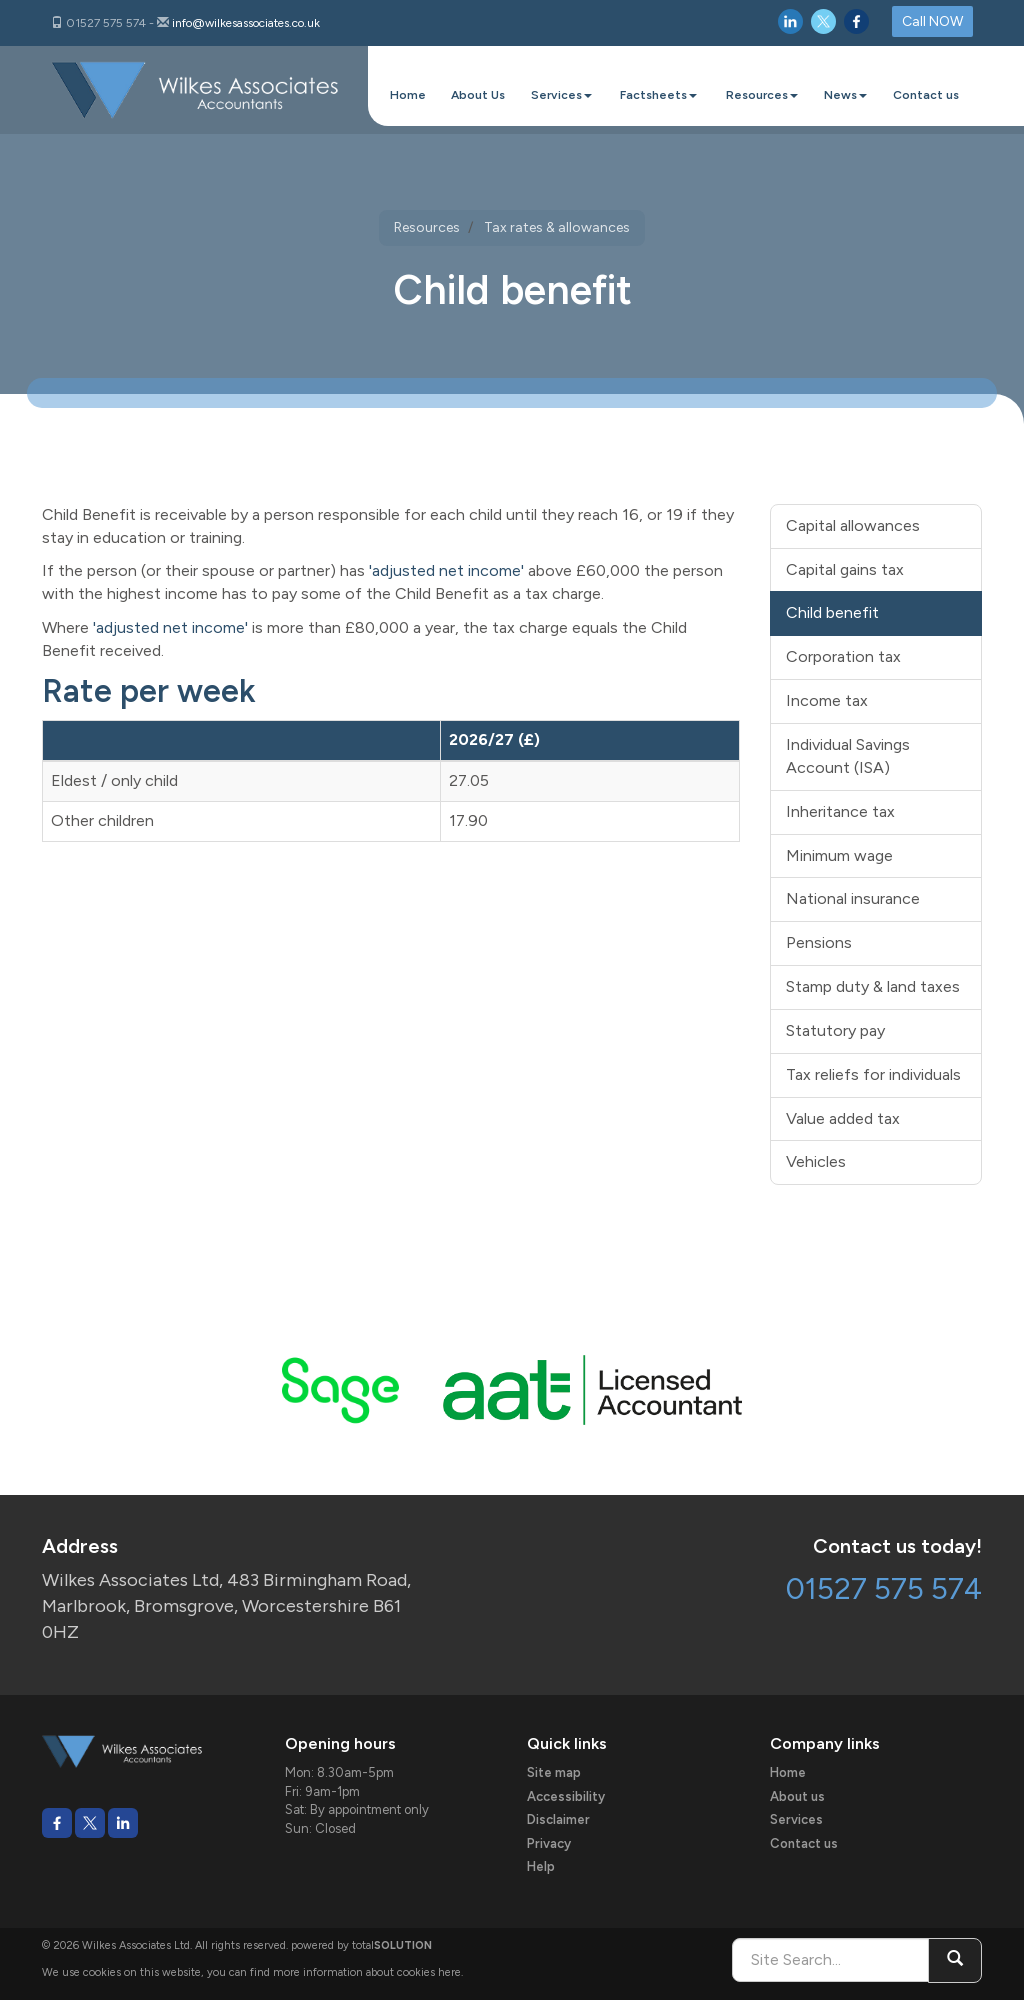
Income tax (827, 700)
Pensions (819, 942)
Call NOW (932, 21)
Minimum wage (839, 855)
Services (561, 95)
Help (541, 1866)
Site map (554, 1772)
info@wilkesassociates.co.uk (246, 23)
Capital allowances (853, 525)
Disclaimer (558, 1819)
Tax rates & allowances (557, 227)
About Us (478, 95)
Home (408, 95)
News (845, 95)
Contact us (926, 95)
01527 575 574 (884, 1588)
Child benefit (832, 612)
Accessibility (566, 1796)
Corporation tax (843, 656)
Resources (762, 95)
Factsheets (658, 95)
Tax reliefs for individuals (873, 1074)
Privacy (549, 1843)
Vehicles (816, 1161)
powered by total (361, 1945)
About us (797, 1796)
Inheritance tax (840, 811)
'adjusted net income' (446, 570)
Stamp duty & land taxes (873, 986)
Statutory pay (835, 1030)
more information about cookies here (367, 1972)
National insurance (853, 898)
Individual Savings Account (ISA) (848, 756)
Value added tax (843, 1118)
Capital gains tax (845, 569)
